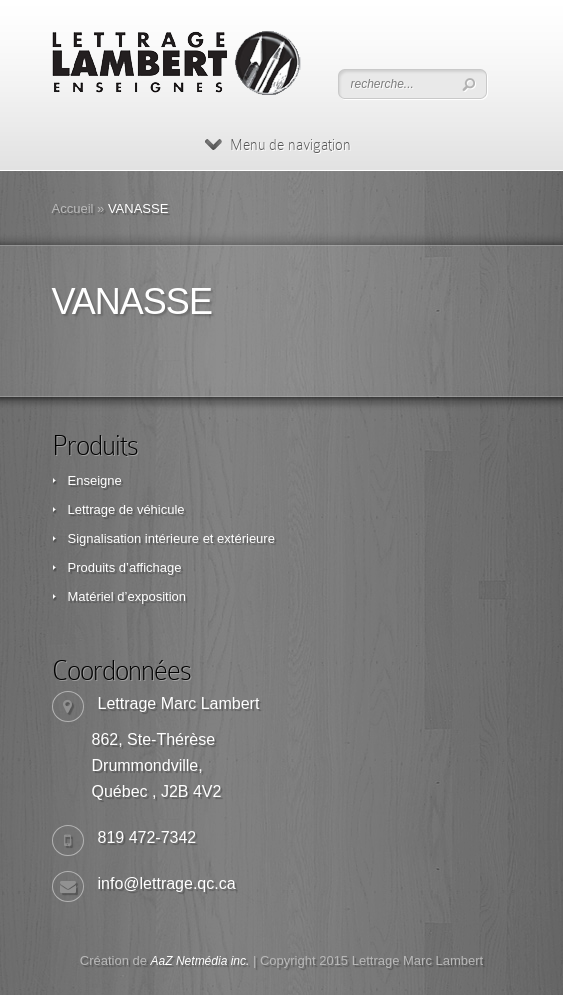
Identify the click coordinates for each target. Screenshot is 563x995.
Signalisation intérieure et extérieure (171, 538)
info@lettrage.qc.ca (167, 883)
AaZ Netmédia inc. (200, 961)
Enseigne (95, 480)
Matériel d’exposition (127, 596)
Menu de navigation (278, 145)
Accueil (73, 208)
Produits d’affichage (125, 567)
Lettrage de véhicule (126, 509)
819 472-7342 (147, 837)
